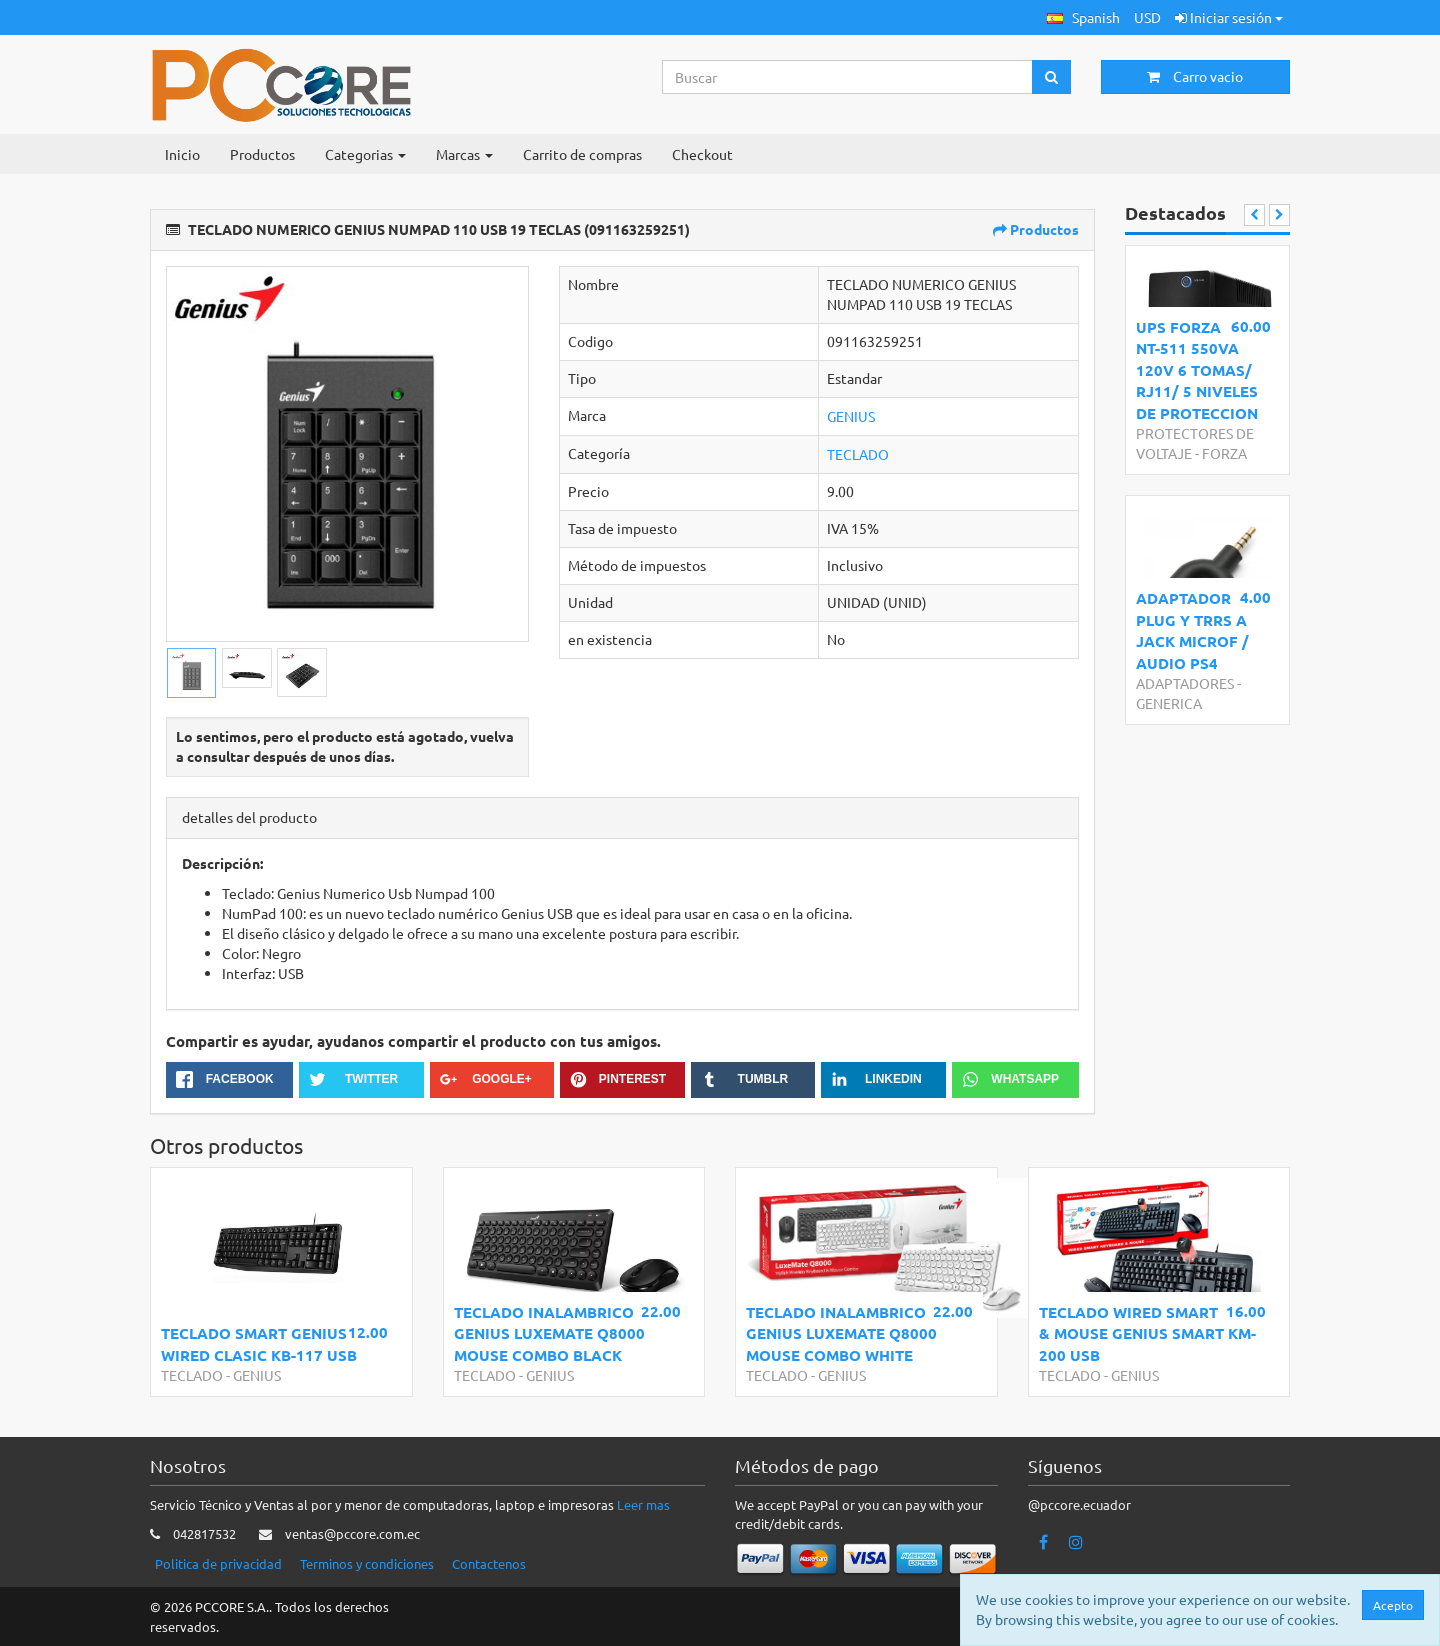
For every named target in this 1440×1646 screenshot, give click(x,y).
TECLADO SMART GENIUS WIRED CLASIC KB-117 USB (259, 1343)
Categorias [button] (365, 154)
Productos (262, 154)
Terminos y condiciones (367, 1563)
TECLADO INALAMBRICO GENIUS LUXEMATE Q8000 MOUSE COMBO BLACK (549, 1333)
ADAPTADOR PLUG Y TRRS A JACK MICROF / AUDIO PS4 (1192, 630)
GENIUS (851, 416)
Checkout (702, 154)
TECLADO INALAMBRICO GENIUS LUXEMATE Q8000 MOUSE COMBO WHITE (841, 1333)
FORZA (1224, 453)
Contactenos (489, 1563)
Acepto (1393, 1605)
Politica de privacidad (218, 1563)
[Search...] (848, 77)
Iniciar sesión (1229, 17)
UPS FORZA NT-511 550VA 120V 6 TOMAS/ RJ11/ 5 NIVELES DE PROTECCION (1197, 370)
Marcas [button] (464, 154)
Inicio (182, 154)
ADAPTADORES (1185, 683)
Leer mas (643, 1504)
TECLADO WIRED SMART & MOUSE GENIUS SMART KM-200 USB (1147, 1333)
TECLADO (858, 454)
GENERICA (1169, 703)
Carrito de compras (582, 154)
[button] (1083, 17)
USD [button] (1147, 17)
